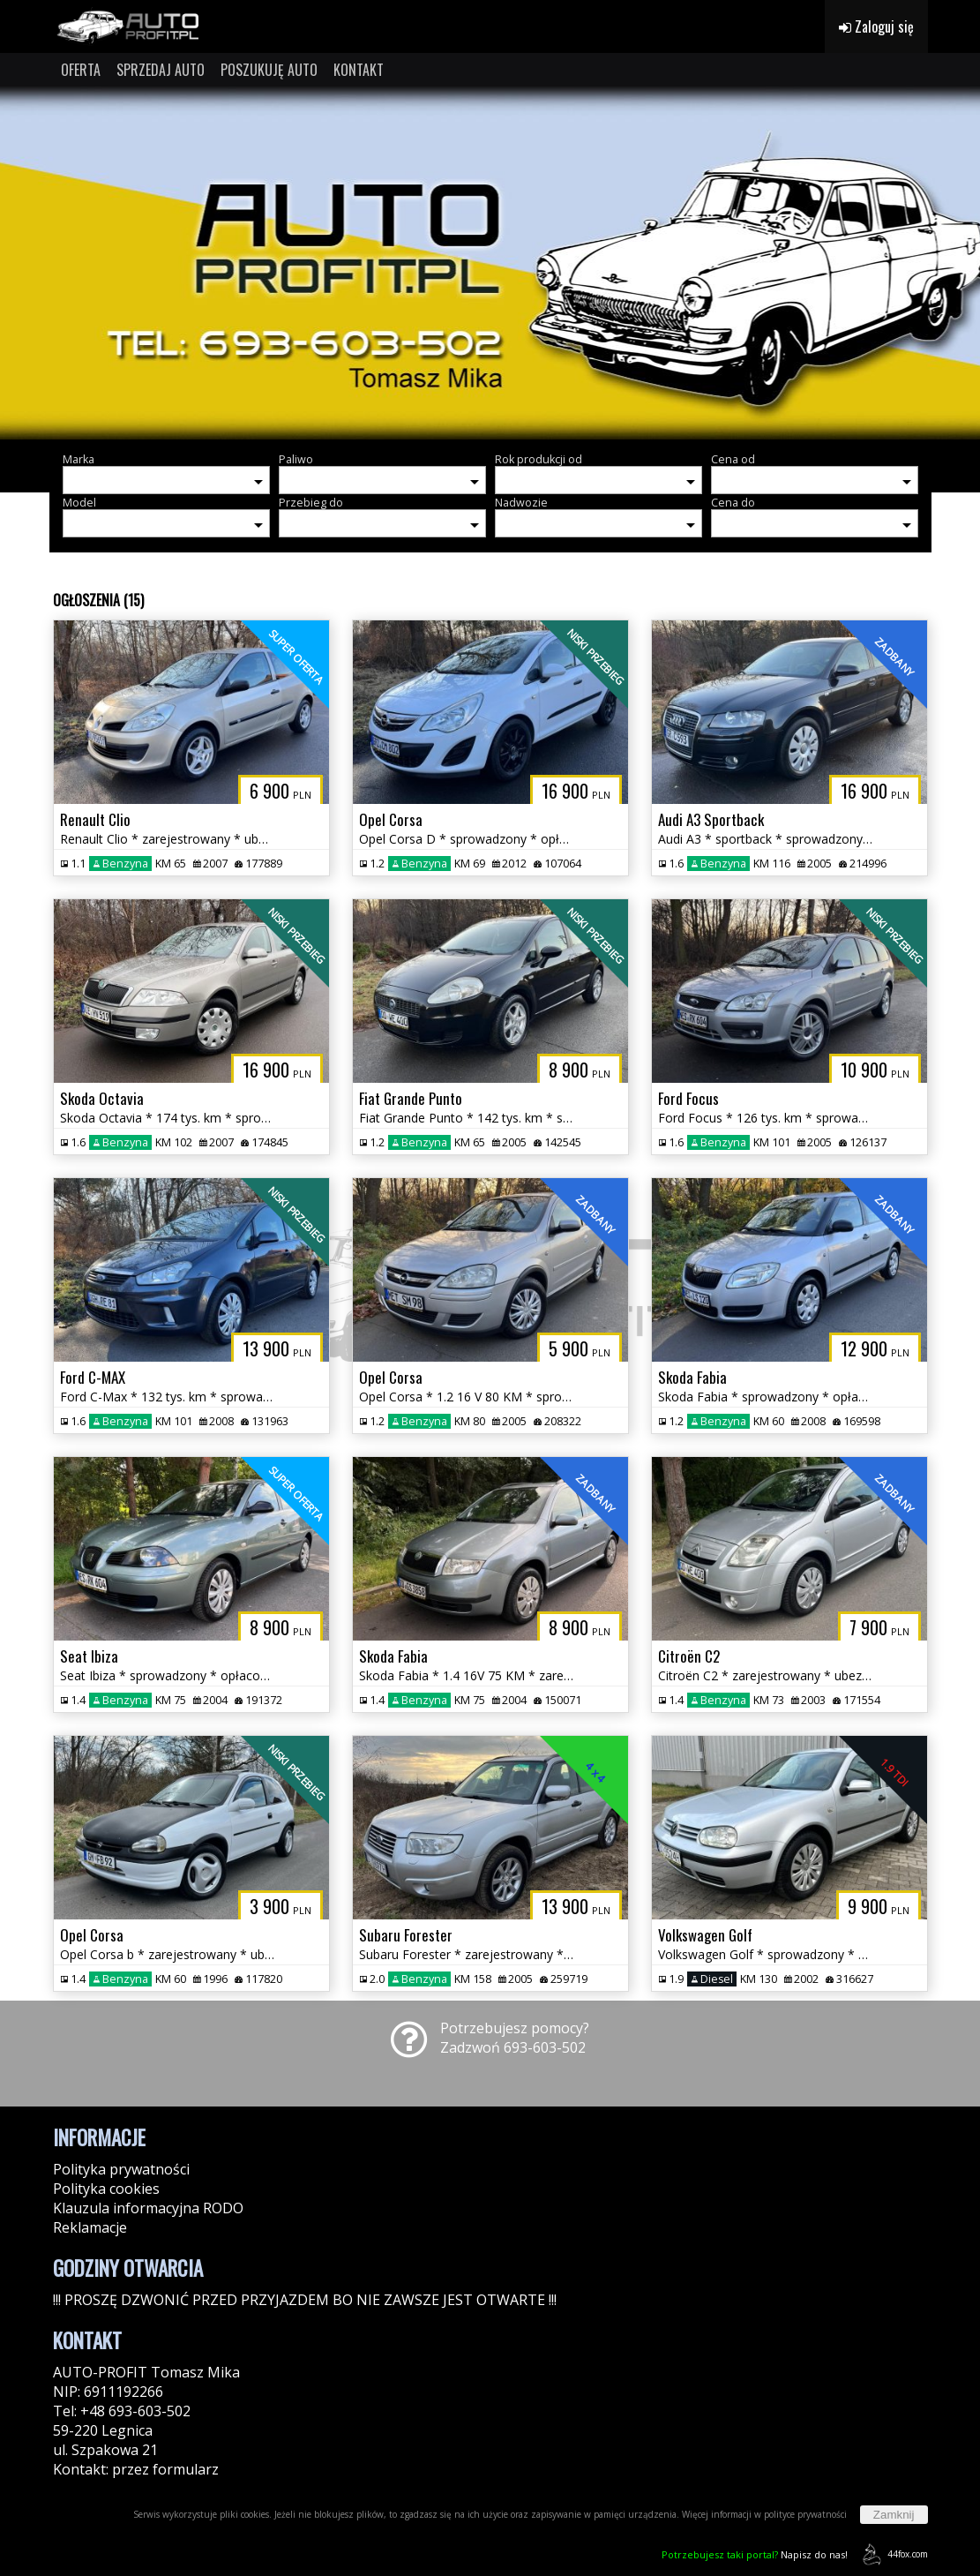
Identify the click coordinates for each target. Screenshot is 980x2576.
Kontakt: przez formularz (136, 2469)
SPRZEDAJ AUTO (160, 69)
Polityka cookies (106, 2188)
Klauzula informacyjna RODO (148, 2208)
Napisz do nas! (755, 2554)
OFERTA (81, 69)
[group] (490, 262)
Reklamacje (90, 2227)
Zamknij (894, 2514)
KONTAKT (358, 69)
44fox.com (892, 2554)
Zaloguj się (876, 26)
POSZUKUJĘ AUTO (269, 69)
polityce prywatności (805, 2514)
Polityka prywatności (121, 2169)
